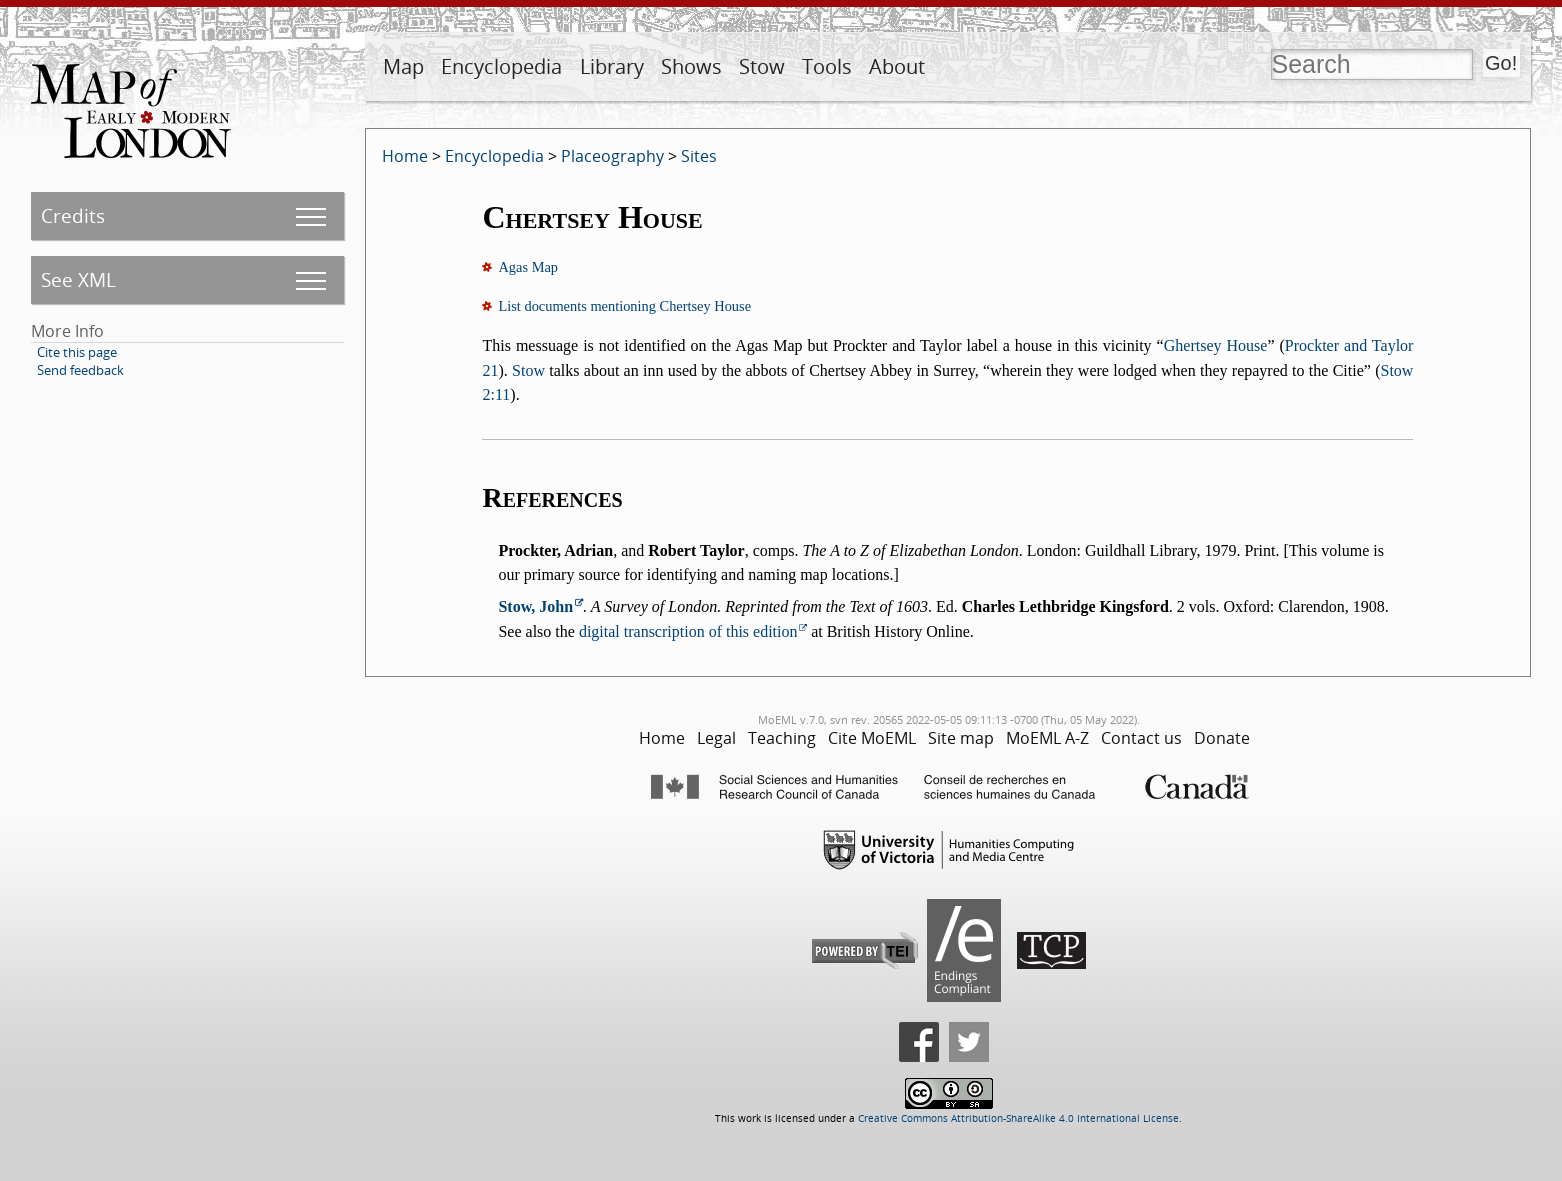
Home (405, 156)
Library (612, 66)
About (897, 66)
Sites (699, 156)
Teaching (782, 738)
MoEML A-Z (1047, 738)
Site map (961, 738)
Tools (827, 66)
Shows (691, 66)
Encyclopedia (501, 66)
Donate (1222, 738)
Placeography (612, 156)
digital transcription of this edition (688, 631)
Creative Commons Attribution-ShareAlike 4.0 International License (1018, 1118)
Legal (716, 738)
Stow (762, 66)
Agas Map (528, 267)
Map (403, 66)
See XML (78, 279)
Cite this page (77, 352)
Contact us (1141, 738)
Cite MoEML (872, 738)
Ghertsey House (1216, 345)
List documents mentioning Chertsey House (624, 306)
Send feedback (80, 370)
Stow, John (535, 606)
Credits (73, 215)
